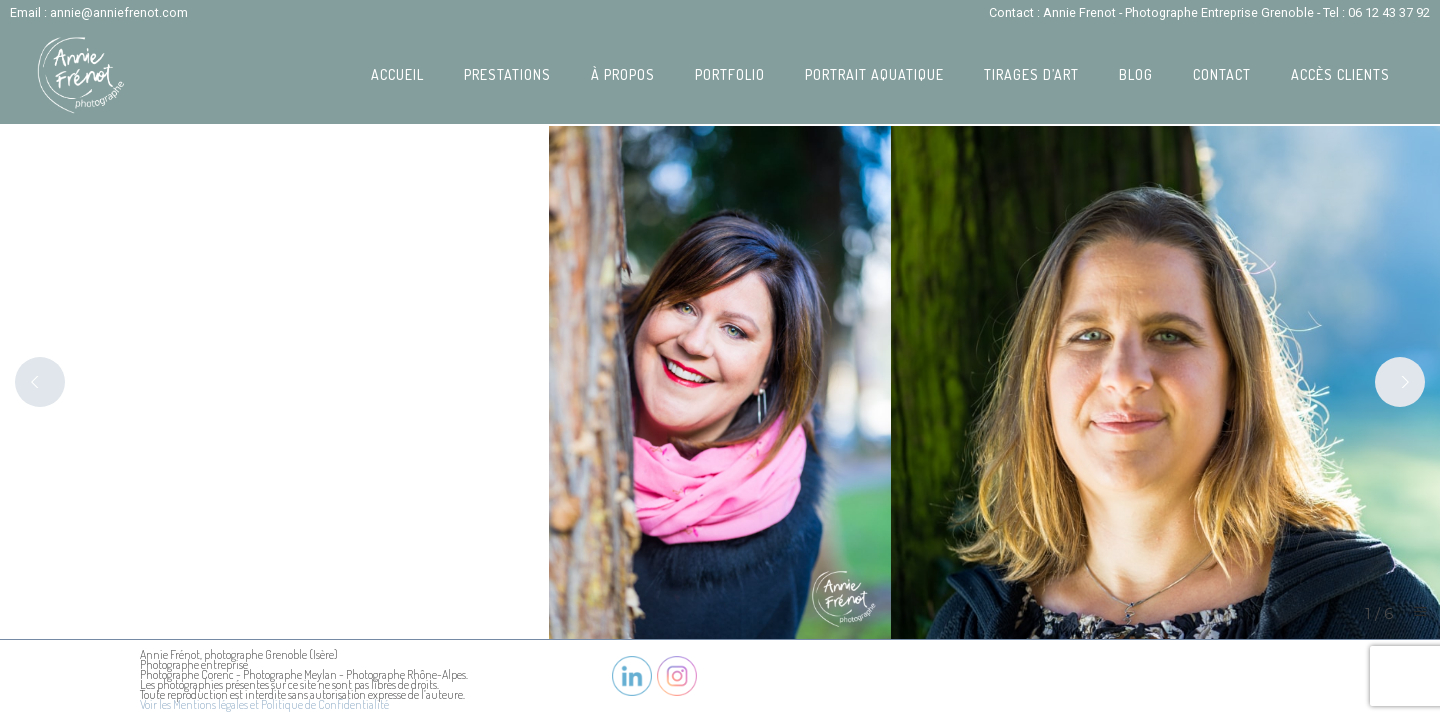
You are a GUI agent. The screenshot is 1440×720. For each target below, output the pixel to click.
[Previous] (40, 382)
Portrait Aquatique (874, 74)
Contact (1222, 74)
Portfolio (730, 74)
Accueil (397, 74)
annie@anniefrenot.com (119, 12)
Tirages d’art (1031, 74)
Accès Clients (1340, 74)
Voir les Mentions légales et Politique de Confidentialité (264, 704)
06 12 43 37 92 (1389, 12)
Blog (1136, 74)
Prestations (507, 74)
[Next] (1400, 382)
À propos (623, 74)
